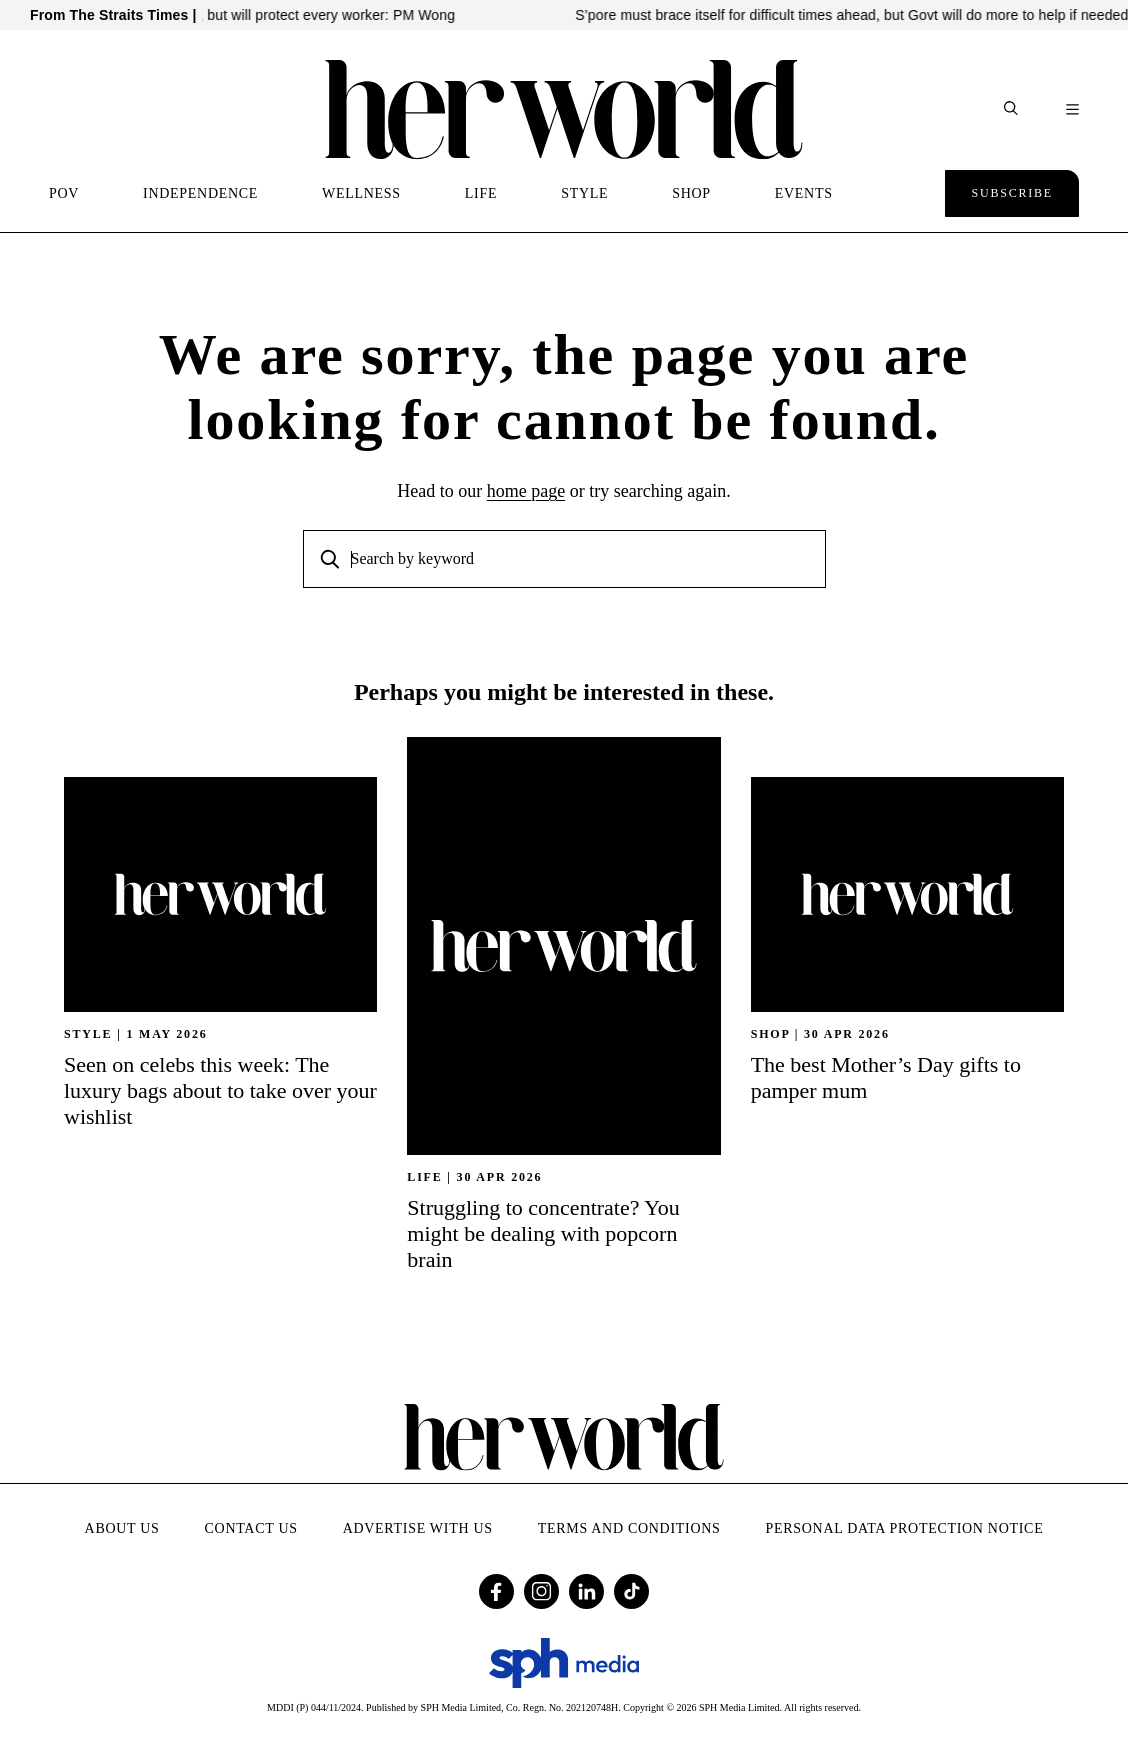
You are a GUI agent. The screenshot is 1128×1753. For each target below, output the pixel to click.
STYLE (584, 193)
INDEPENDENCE (200, 193)
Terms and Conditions (629, 1528)
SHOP (691, 193)
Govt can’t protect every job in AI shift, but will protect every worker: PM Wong (325, 15)
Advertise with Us (418, 1528)
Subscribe (1012, 193)
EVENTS (804, 193)
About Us (122, 1528)
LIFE (481, 193)
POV (64, 193)
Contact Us (251, 1528)
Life (424, 1177)
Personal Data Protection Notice (905, 1528)
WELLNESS (361, 193)
